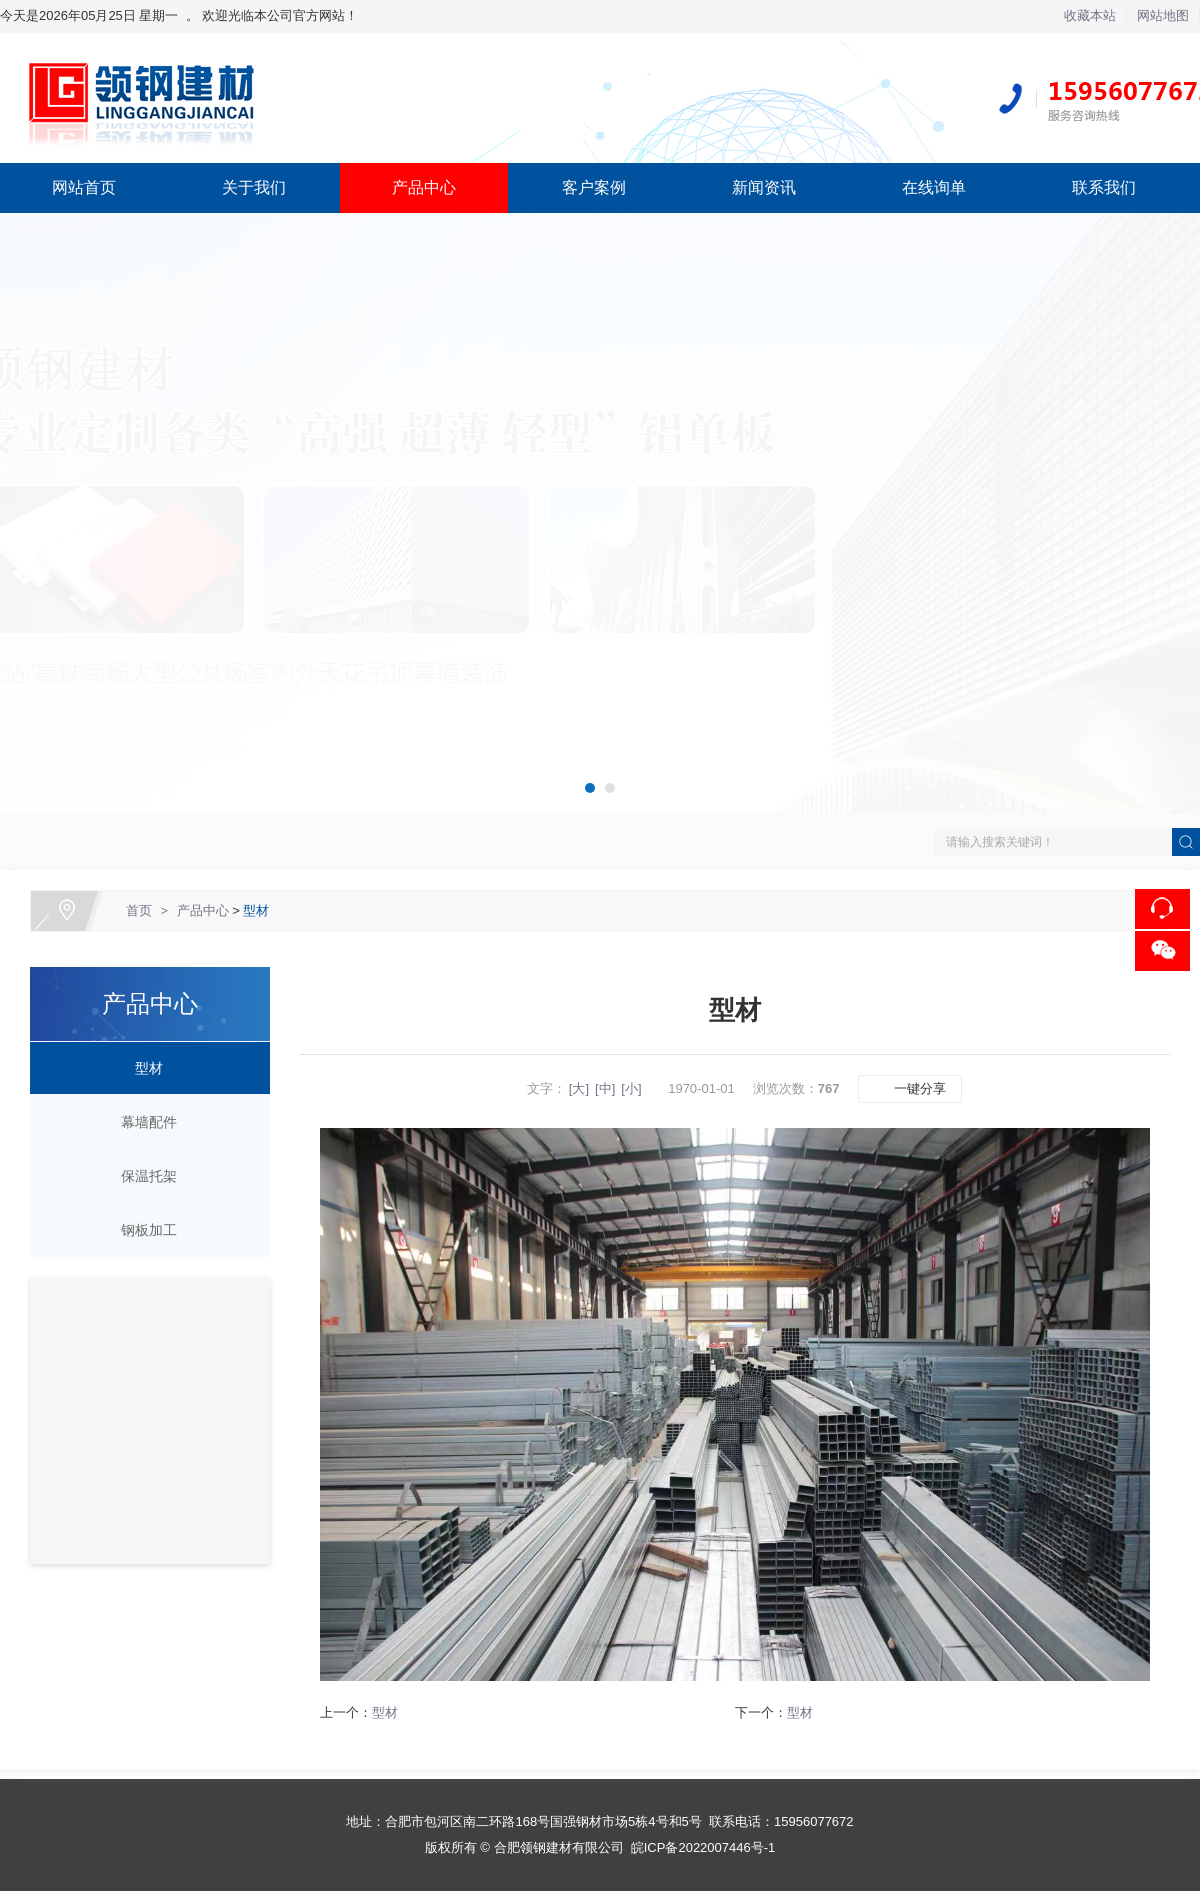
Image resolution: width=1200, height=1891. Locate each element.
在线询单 (934, 187)
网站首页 (84, 187)
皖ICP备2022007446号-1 (703, 1847)
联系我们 (1104, 187)
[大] (579, 1088)
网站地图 (1163, 15)
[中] (605, 1088)
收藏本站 (1090, 15)
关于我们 (254, 187)
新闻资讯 (764, 187)
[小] (631, 1088)
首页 (139, 910)
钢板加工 (142, 1230)
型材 (256, 910)
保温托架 (142, 1176)
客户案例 (594, 187)
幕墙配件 (142, 1122)
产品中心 (424, 187)
